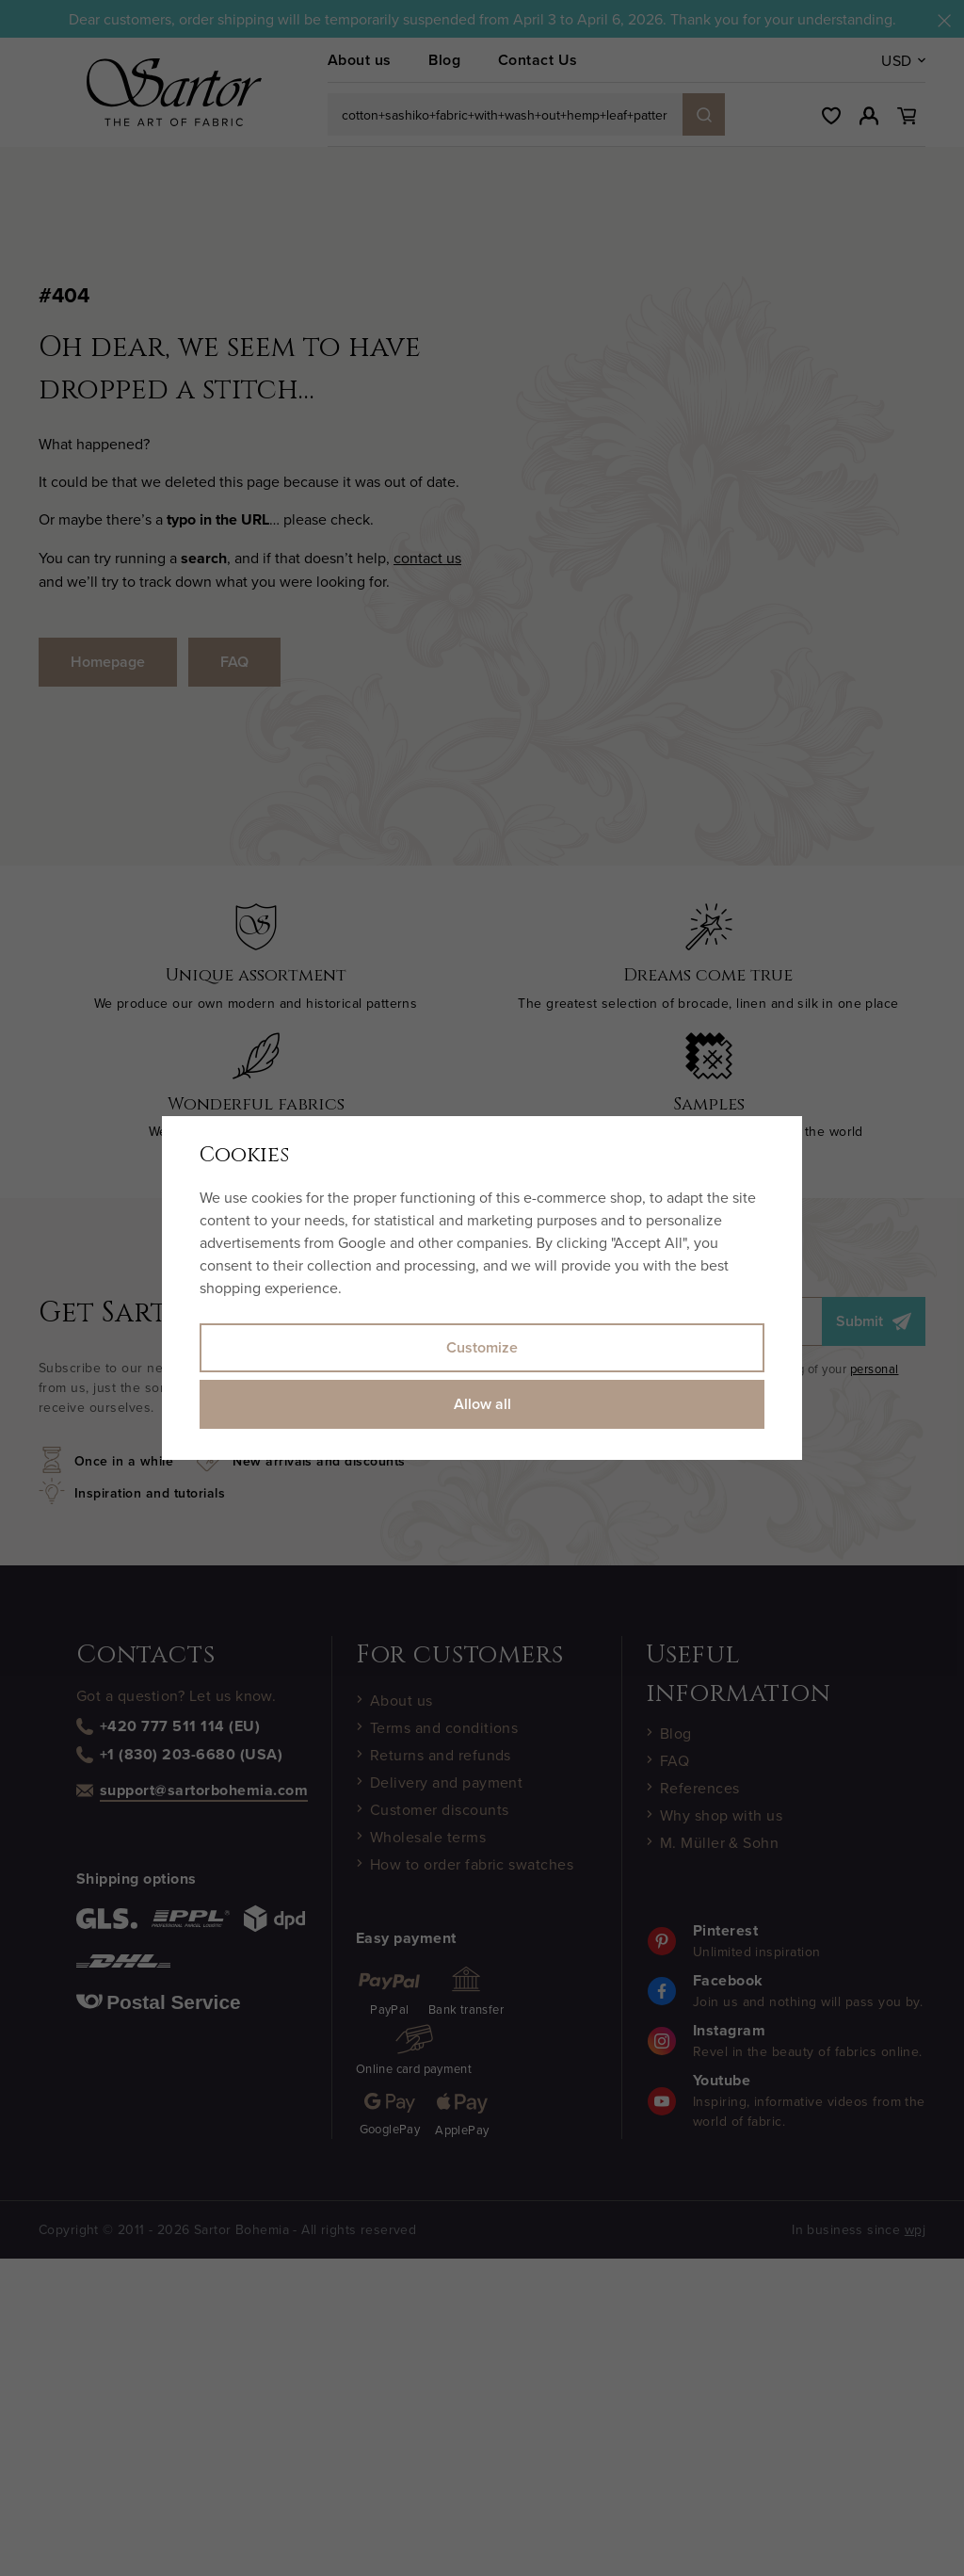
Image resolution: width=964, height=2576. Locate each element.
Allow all (482, 1404)
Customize (482, 1347)
